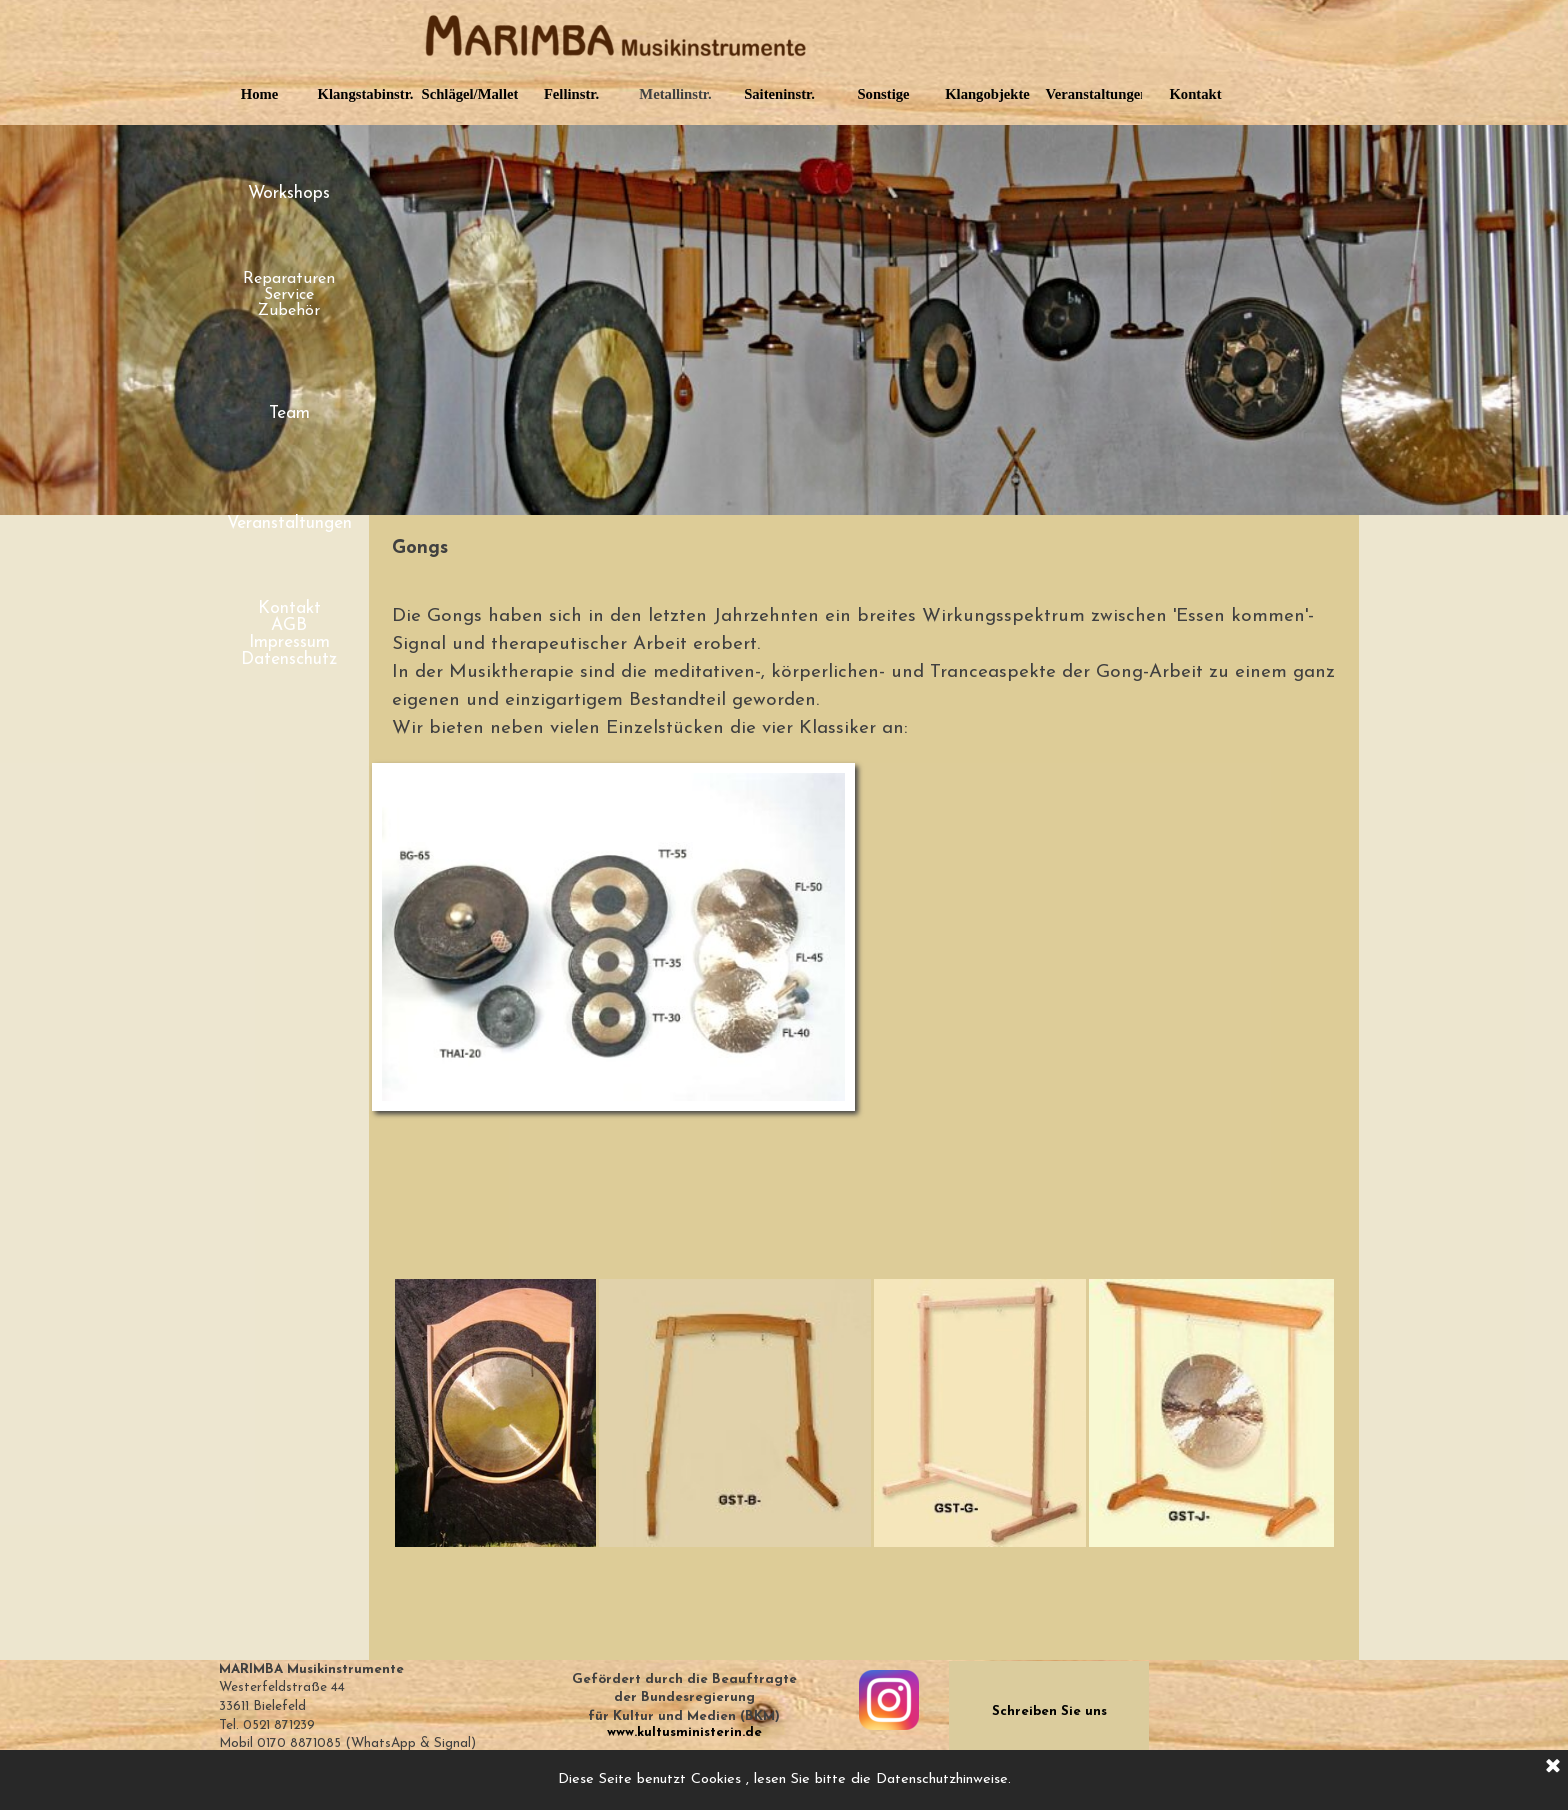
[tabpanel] (864, 549)
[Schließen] (1553, 1767)
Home (259, 94)
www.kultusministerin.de (684, 1732)
